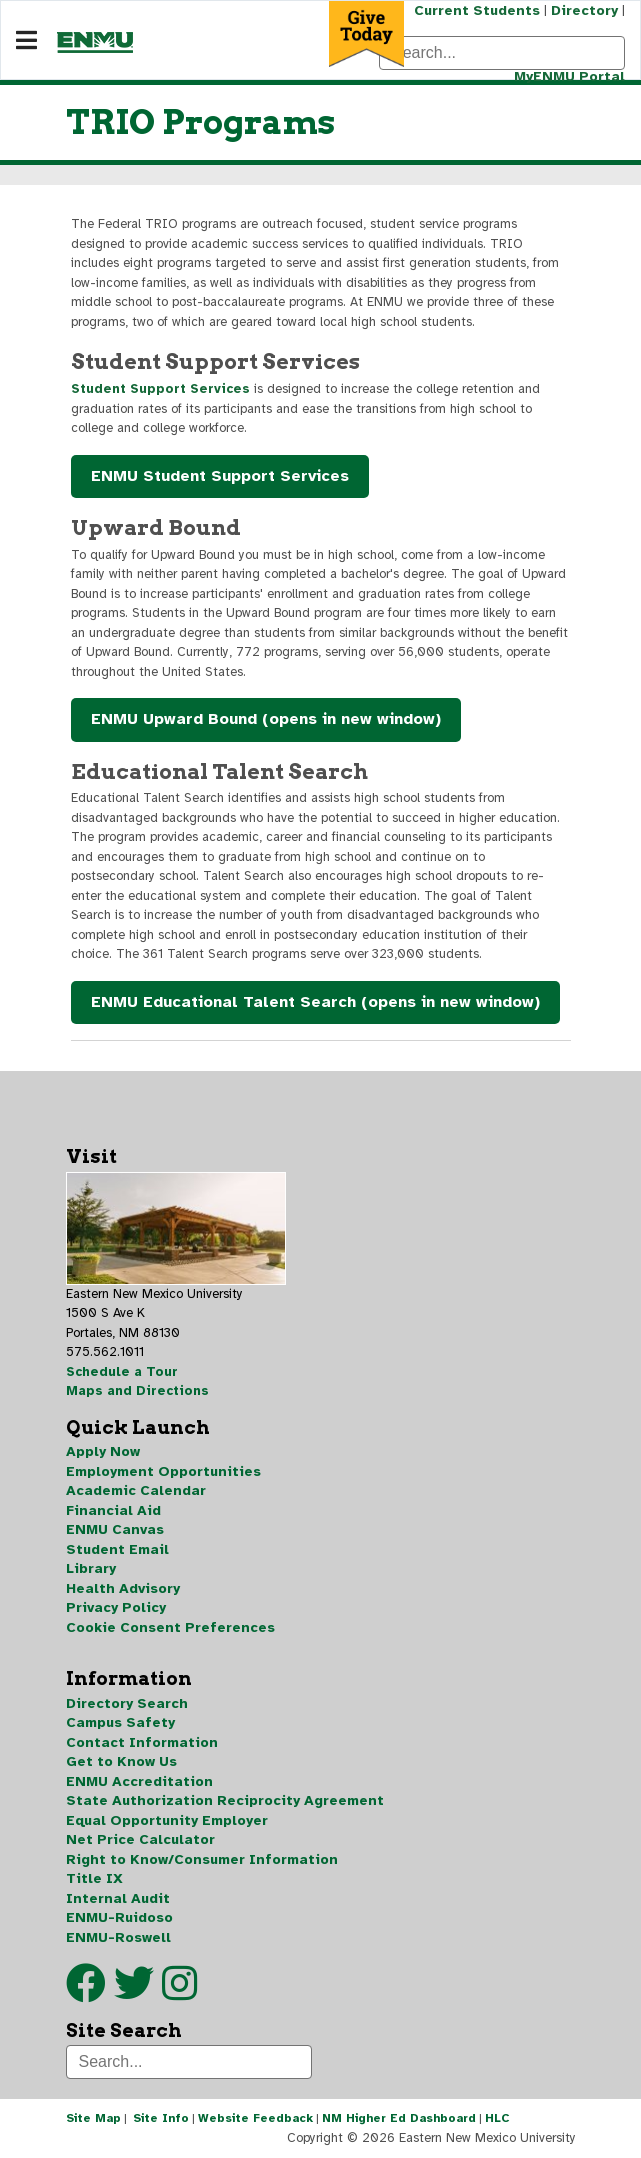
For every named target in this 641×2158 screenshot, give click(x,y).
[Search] (502, 53)
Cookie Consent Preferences (170, 1627)
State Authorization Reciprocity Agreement (225, 1800)
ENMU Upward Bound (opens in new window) (266, 719)
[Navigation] (26, 41)
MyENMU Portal (569, 76)
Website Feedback (255, 2118)
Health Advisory (123, 1588)
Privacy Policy (116, 1607)
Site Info (161, 2118)
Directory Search (127, 1703)
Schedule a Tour (122, 1372)
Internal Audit (118, 1898)
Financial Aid (113, 1510)
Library (91, 1568)
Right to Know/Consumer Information (202, 1859)
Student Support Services (160, 389)
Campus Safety (120, 1722)
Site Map (93, 2118)
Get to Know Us (121, 1761)
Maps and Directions (137, 1391)
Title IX (94, 1878)
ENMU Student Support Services (220, 476)
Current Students (477, 10)
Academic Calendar (136, 1490)
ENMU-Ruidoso (119, 1917)
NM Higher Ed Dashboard (399, 2118)
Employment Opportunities (163, 1471)
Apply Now (103, 1451)
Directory (584, 10)
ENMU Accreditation (139, 1781)
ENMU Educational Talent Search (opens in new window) (315, 1002)
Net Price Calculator (140, 1839)
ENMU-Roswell (118, 1937)
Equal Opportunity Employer (167, 1820)
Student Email (117, 1549)
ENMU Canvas (115, 1529)
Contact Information (142, 1742)
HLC (497, 2118)
